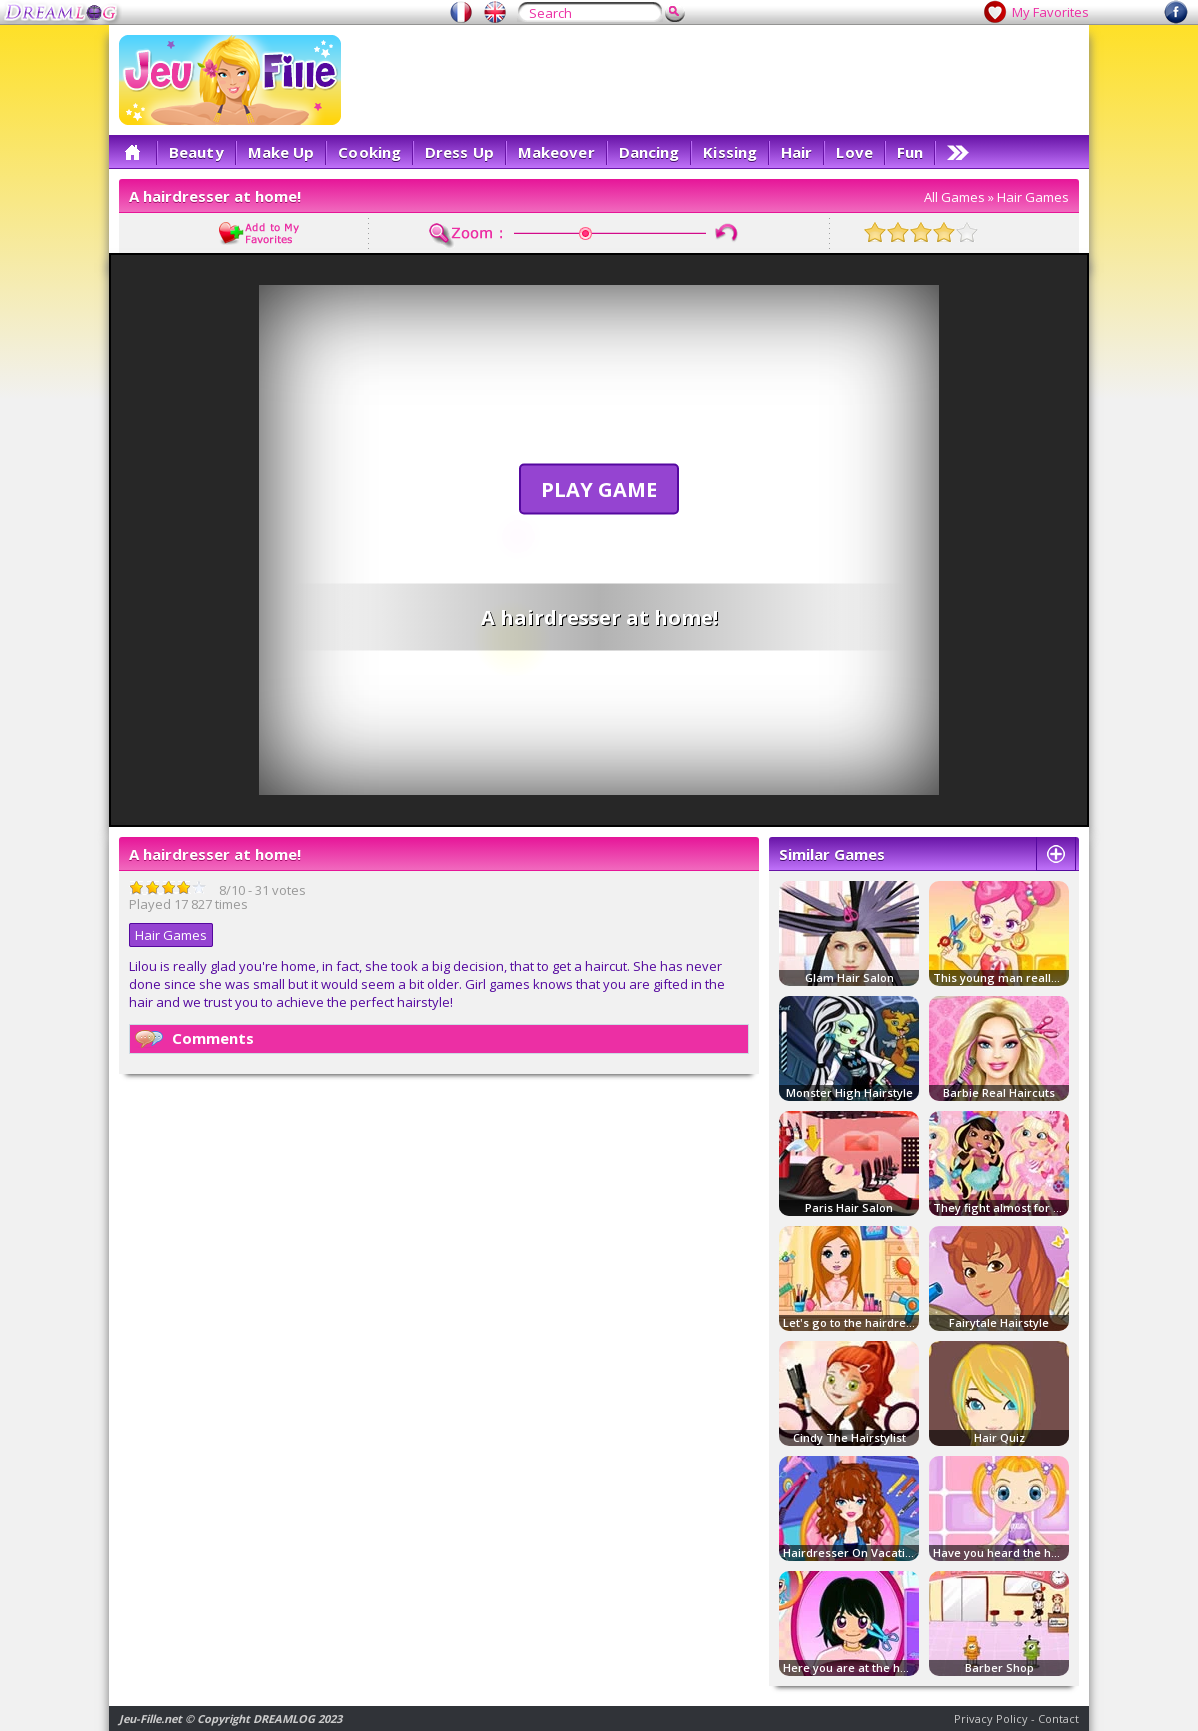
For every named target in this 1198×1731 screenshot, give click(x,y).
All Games (954, 197)
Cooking (369, 152)
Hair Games (1033, 197)
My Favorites (1050, 12)
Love (854, 152)
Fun (910, 152)
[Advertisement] (715, 80)
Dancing (649, 152)
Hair (796, 152)
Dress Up (459, 152)
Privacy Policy (991, 1718)
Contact (1058, 1718)
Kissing (730, 152)
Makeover (556, 152)
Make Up (281, 152)
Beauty (196, 152)
